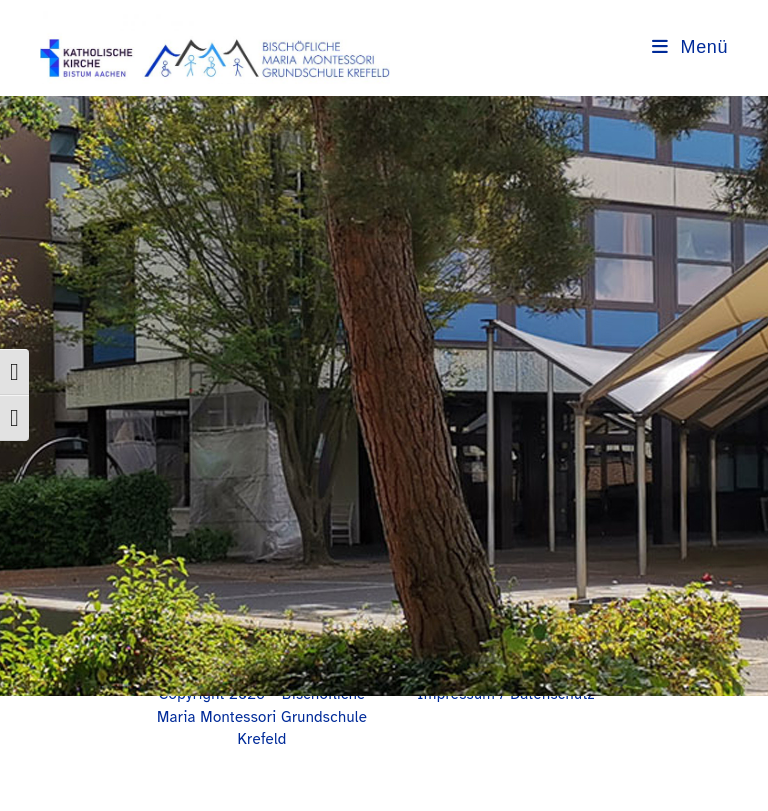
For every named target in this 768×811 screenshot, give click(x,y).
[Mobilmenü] (690, 47)
